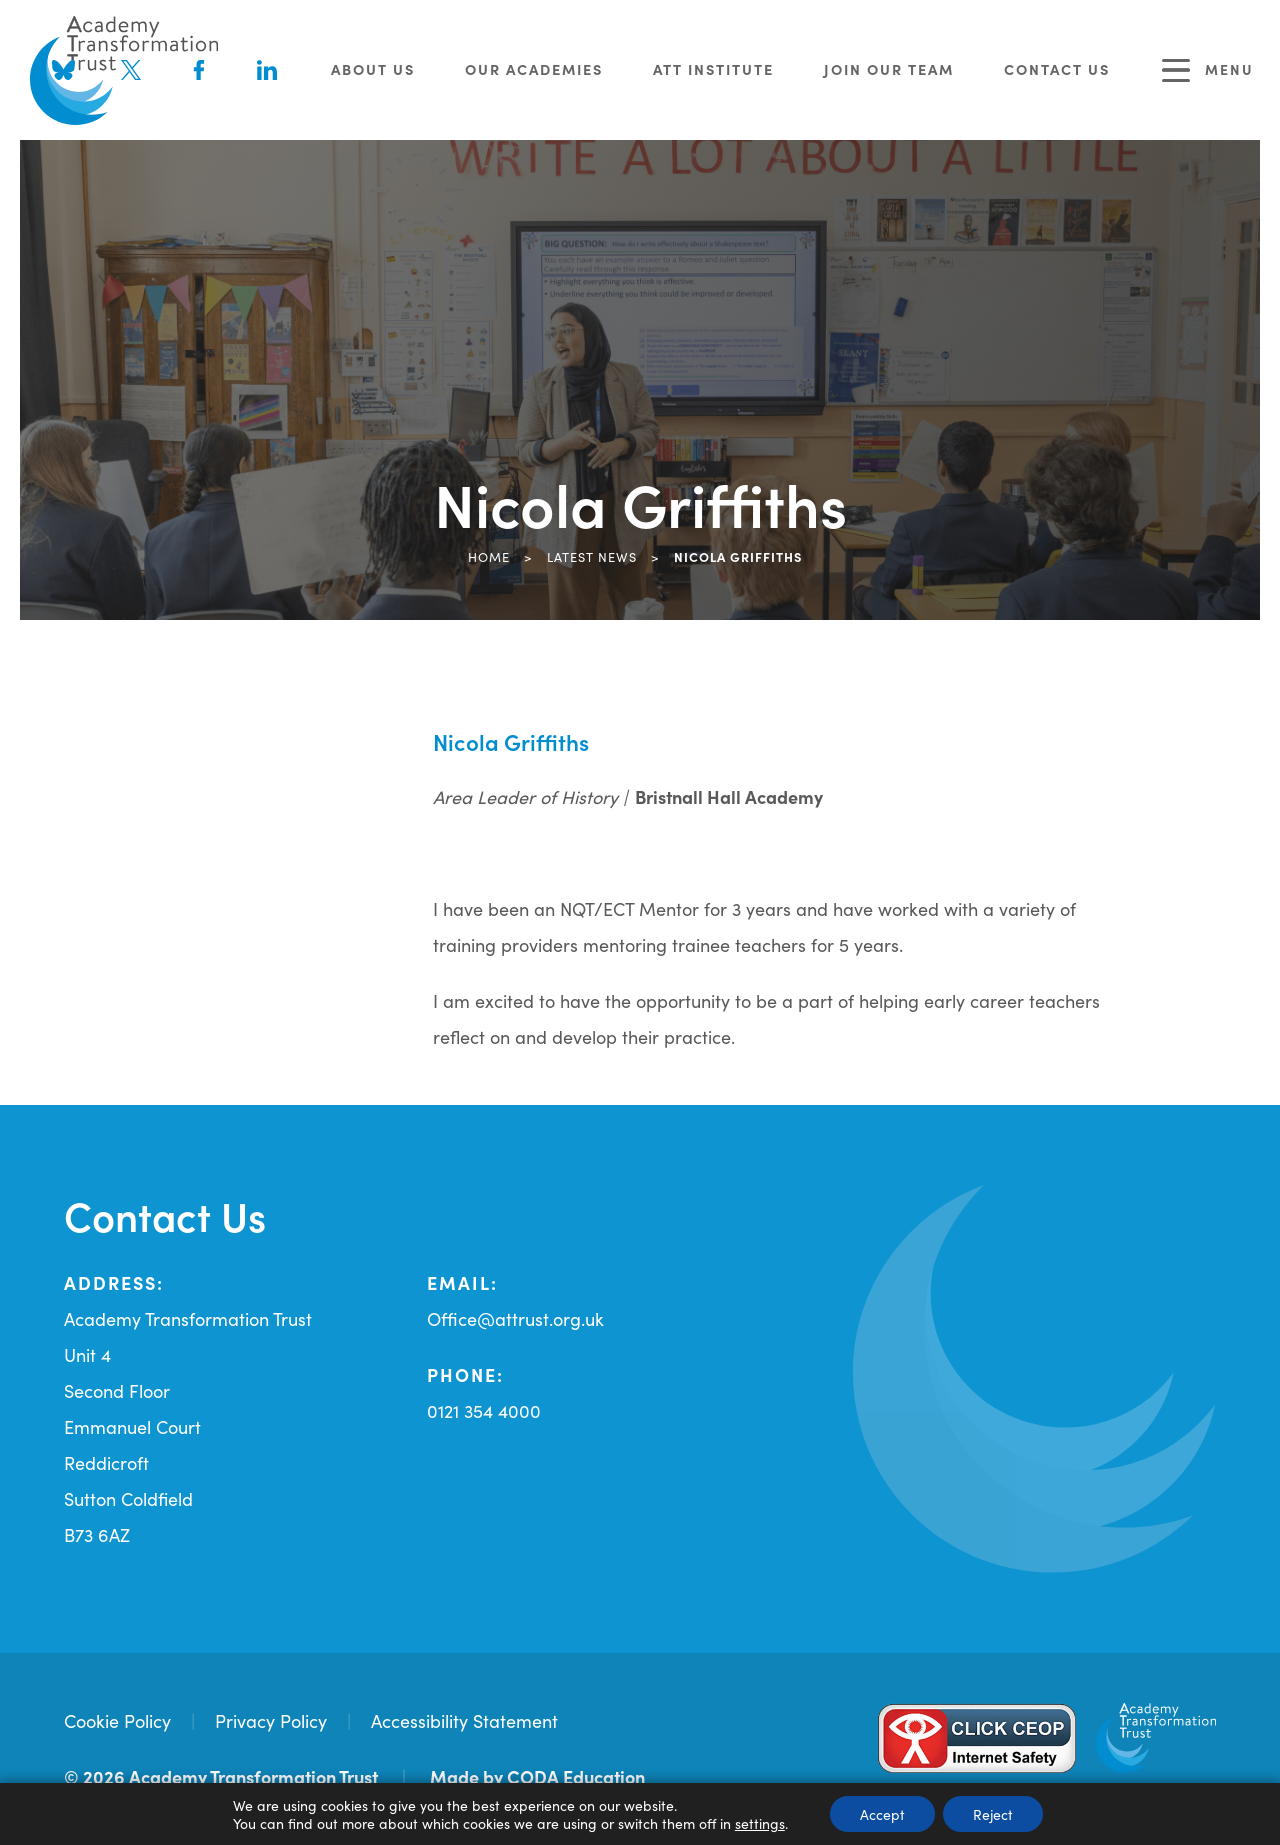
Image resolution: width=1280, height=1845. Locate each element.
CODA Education (576, 1776)
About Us (373, 69)
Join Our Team (889, 69)
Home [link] (489, 556)
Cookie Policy (117, 1720)
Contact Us (1057, 69)
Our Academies (534, 69)
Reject (993, 1814)
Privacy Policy (271, 1720)
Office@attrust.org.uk (515, 1318)
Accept (882, 1814)
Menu (1208, 70)
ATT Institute (713, 69)
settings (760, 1823)
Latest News (592, 556)
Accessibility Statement (464, 1720)
